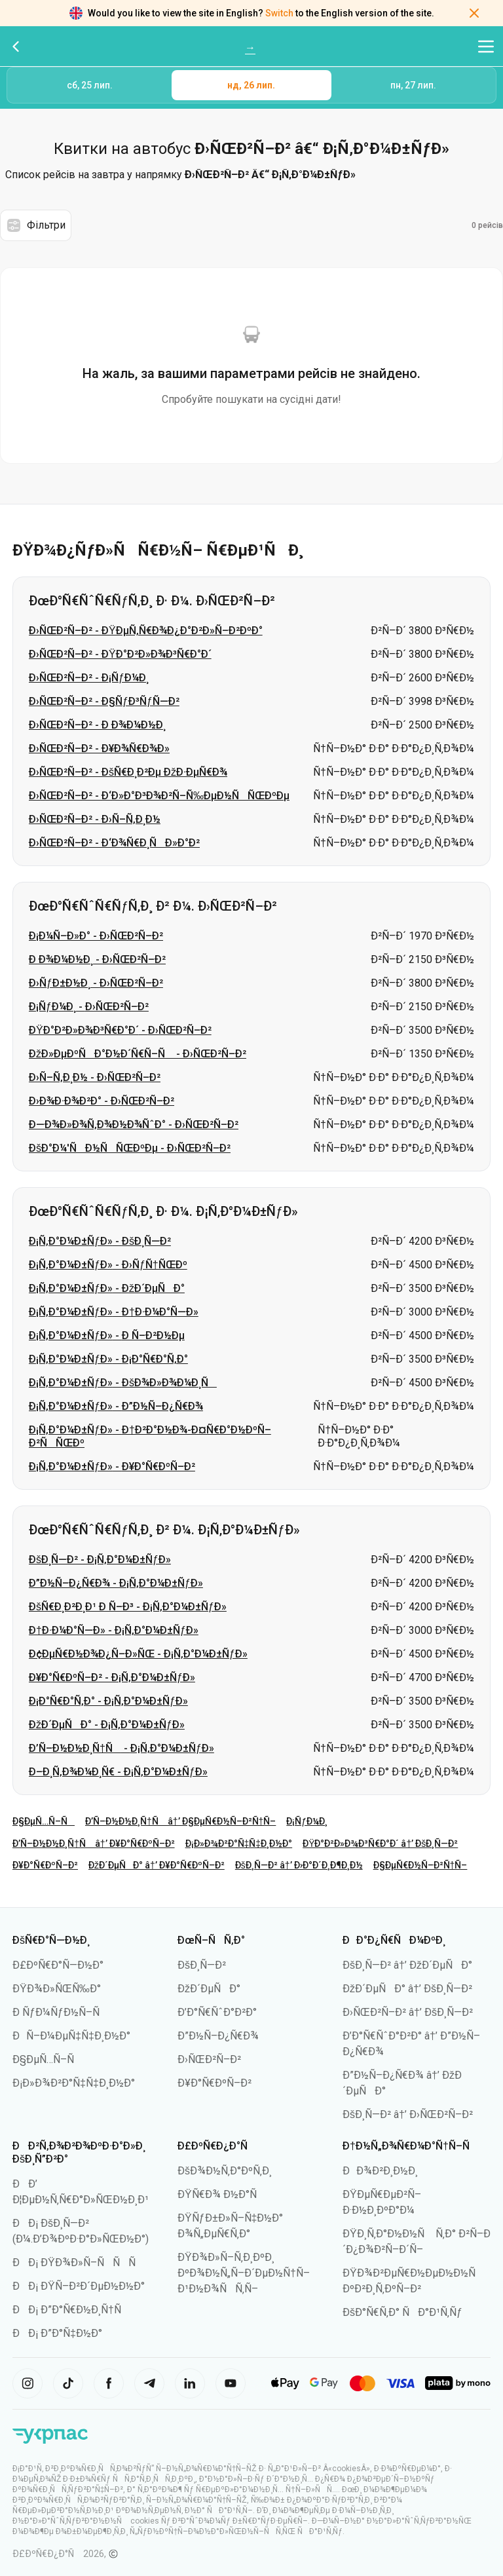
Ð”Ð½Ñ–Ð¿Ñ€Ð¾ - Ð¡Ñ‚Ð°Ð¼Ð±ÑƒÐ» (116, 1583)
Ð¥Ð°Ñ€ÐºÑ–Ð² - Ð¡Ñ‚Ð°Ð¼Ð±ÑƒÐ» (112, 1677)
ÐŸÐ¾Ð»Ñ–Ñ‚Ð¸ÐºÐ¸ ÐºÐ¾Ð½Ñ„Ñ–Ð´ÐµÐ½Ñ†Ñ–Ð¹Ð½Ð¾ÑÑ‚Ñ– (243, 2273)
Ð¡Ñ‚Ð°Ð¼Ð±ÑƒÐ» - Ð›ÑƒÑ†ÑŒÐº (108, 1265)
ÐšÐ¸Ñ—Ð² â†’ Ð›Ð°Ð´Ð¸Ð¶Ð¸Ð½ (299, 1865)
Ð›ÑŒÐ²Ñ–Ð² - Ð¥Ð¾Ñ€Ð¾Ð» (99, 748)
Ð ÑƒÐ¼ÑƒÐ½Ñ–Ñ (60, 2012)
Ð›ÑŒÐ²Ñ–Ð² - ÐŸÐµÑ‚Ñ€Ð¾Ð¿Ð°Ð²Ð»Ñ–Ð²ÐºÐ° (146, 630)
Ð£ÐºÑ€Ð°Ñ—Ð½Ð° (57, 1965)
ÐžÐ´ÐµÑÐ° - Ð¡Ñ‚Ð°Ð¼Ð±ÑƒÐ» (107, 1724)
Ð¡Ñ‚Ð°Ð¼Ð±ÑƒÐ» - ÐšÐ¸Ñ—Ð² (100, 1241)
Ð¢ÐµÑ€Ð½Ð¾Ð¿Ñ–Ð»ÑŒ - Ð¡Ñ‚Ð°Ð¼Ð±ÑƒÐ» (138, 1654)
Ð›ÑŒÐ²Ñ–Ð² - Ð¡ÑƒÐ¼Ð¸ (89, 678)
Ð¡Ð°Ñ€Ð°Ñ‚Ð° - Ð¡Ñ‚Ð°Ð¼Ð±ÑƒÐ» (108, 1701)
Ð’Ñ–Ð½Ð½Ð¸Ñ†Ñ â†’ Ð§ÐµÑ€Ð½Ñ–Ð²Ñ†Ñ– (180, 1821)
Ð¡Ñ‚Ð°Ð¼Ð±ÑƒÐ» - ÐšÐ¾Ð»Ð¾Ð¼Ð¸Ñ (123, 1382)
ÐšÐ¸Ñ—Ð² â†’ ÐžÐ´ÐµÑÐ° (407, 1965)
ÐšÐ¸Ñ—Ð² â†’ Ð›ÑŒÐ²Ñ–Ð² (408, 2114)
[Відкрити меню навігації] (485, 46)
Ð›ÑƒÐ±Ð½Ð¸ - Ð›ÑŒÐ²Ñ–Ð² (96, 983)
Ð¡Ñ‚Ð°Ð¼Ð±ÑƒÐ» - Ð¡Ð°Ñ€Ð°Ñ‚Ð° (108, 1359)
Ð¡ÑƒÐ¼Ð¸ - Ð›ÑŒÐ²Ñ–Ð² (89, 1006)
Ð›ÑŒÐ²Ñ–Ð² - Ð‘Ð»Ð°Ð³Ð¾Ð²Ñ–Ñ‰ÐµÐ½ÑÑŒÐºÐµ (159, 795)
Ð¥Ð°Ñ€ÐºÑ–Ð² (45, 1865)
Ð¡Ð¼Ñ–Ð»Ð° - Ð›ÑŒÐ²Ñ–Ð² (96, 936)
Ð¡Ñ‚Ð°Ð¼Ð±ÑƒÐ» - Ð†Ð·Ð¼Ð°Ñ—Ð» (113, 1312)
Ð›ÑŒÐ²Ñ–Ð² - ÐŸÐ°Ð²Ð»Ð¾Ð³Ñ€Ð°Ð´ (120, 654)
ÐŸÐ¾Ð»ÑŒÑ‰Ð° (56, 1988)
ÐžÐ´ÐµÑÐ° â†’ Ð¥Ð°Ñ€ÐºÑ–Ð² (156, 1865)
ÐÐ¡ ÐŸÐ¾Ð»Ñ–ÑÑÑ (78, 2262)
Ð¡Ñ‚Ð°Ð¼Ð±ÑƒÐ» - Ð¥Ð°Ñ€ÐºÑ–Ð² (112, 1466)
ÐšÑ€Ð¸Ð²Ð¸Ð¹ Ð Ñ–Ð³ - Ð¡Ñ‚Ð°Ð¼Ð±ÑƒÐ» (128, 1607)
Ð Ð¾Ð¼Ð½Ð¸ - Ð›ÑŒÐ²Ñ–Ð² (97, 959)
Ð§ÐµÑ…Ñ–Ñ (43, 1821)
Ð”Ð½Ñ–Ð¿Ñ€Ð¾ (218, 2036)
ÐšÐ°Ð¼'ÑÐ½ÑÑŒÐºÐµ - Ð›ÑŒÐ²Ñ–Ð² (130, 1148)
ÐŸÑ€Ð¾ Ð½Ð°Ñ (221, 2194)
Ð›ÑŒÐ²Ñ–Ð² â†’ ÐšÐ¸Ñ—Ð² (408, 2012)
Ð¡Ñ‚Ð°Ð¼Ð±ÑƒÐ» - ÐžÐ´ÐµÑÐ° (107, 1288)
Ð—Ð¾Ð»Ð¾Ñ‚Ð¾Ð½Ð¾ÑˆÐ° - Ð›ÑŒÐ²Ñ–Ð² (133, 1124)
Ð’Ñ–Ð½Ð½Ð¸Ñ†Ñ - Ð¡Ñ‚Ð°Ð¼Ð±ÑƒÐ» (121, 1748)
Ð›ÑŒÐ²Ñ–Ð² (209, 2059)
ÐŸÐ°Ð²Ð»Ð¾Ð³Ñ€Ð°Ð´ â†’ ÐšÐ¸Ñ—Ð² (380, 1843)
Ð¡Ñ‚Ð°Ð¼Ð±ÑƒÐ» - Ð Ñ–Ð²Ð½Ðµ (107, 1335)
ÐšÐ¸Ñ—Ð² (201, 1965)
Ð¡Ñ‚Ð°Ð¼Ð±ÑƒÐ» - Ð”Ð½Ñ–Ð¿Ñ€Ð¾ (116, 1406)
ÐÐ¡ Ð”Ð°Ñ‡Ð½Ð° (57, 2333)
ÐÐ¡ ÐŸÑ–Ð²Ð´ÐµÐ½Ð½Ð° (78, 2286)
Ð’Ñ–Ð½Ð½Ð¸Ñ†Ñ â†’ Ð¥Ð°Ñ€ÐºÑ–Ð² (93, 1843)
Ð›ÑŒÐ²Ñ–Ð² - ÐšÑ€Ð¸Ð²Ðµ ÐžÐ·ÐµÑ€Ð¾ (128, 772)
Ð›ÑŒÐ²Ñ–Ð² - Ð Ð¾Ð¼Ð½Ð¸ (97, 725)
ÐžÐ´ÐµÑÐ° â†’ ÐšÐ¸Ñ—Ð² (407, 1988)
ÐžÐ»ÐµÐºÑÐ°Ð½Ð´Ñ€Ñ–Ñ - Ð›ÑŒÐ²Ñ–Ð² (137, 1054)
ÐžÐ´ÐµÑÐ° (208, 1988)
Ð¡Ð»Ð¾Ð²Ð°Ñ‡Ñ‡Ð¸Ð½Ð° (239, 1843)
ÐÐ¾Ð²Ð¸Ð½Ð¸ (380, 2171)
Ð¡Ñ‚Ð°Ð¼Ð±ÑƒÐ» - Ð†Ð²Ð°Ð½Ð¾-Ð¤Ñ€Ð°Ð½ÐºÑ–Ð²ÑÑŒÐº (150, 1436)
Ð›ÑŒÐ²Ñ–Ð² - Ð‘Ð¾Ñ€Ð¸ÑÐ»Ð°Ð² (114, 843)
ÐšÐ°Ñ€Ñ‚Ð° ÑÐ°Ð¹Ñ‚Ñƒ (402, 2312)
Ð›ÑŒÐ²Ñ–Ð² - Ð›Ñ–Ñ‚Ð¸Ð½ (94, 819)
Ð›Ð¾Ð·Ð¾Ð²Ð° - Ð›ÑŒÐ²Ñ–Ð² (101, 1101)
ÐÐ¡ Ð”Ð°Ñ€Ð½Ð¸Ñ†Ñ (71, 2309)
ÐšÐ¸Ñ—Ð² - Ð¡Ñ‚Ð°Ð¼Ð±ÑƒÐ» (100, 1559)
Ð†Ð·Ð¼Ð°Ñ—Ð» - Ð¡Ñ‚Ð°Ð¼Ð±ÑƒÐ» (113, 1630)
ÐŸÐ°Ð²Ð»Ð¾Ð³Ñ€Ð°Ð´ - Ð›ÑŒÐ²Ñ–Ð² (120, 1030)
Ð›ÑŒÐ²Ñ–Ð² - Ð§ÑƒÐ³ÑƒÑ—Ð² (104, 701)
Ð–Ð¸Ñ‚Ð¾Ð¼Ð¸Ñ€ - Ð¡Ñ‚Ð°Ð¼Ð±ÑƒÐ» (118, 1772)
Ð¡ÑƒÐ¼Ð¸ (306, 1821)
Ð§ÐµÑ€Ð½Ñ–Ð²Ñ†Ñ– (420, 1865)
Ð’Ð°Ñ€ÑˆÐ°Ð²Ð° (217, 2012)
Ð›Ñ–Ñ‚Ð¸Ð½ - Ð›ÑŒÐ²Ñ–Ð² (94, 1077)
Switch (279, 13)
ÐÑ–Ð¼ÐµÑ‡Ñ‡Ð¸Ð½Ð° (71, 2036)
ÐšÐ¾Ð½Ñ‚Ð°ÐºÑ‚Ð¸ (224, 2171)
